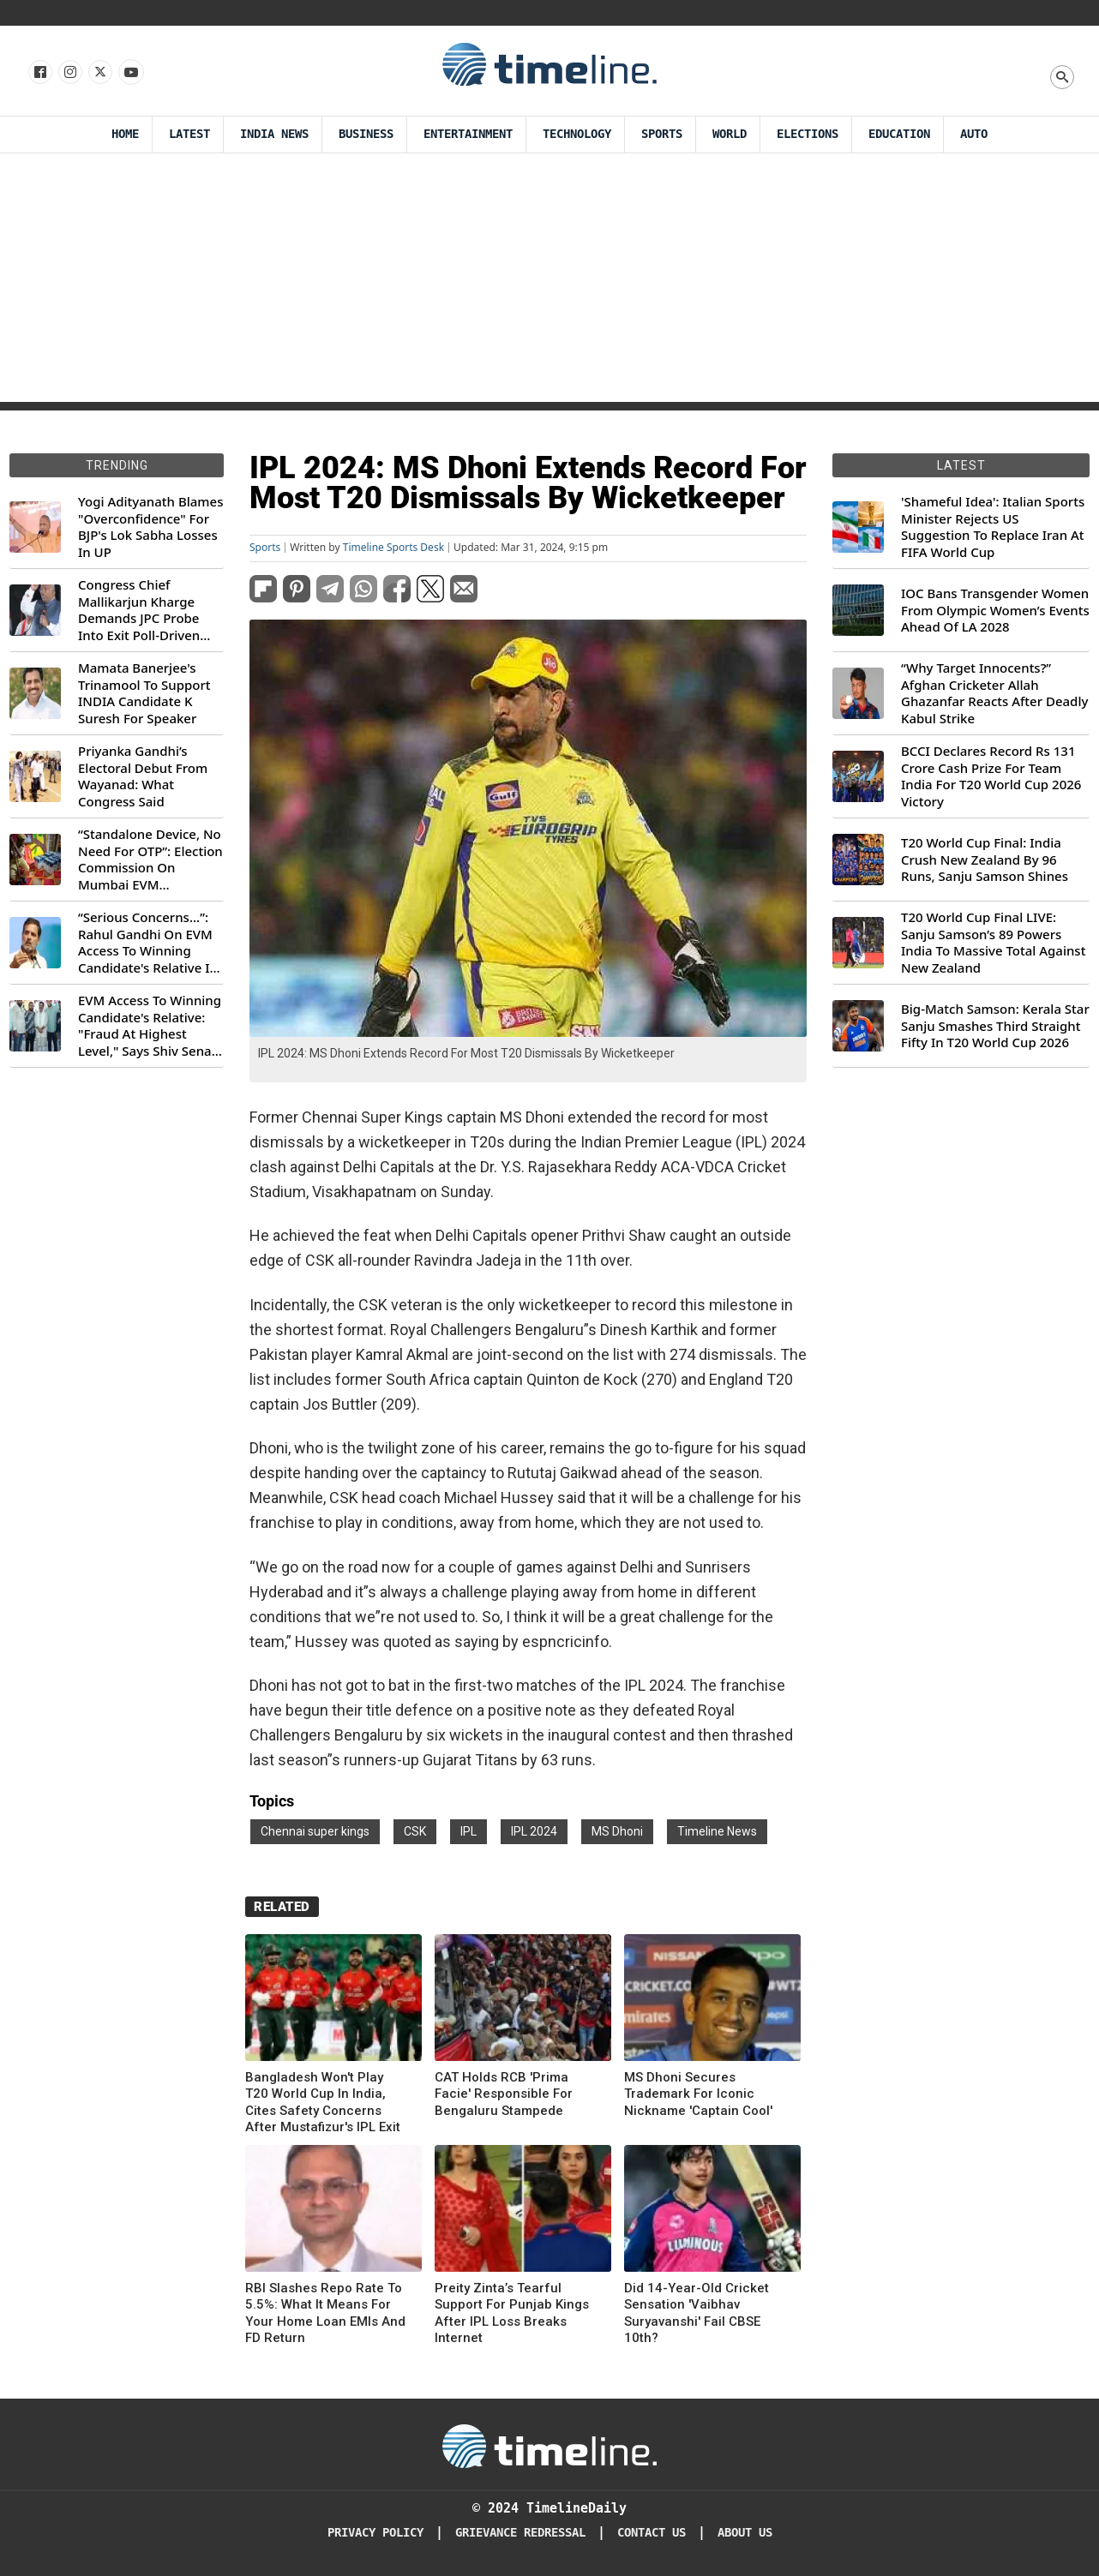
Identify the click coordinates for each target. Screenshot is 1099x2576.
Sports (661, 134)
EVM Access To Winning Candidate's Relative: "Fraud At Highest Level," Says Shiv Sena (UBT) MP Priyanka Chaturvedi (149, 1025)
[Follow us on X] (99, 73)
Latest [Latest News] (189, 134)
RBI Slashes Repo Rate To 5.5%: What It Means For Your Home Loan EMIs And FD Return (325, 2313)
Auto (974, 134)
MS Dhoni (617, 1831)
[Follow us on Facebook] (39, 73)
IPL (468, 1831)
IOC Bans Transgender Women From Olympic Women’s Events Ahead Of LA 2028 (995, 610)
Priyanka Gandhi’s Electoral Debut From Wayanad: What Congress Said (142, 776)
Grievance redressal (520, 2533)
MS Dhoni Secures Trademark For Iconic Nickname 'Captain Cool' (698, 2094)
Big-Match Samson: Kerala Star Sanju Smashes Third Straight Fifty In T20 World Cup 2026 (995, 1026)
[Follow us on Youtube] (130, 73)
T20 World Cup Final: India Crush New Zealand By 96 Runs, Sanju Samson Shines (984, 859)
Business (366, 134)
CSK (415, 1831)
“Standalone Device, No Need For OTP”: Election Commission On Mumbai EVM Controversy (150, 859)
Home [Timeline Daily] (125, 134)
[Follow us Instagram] (69, 73)
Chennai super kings (315, 1831)
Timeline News (717, 1831)
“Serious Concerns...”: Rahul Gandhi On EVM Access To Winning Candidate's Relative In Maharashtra (148, 942)
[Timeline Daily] (549, 2445)
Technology (577, 134)
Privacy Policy (375, 2533)
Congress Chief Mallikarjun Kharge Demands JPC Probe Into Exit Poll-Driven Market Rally (139, 610)
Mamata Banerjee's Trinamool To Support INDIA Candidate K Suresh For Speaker (144, 693)
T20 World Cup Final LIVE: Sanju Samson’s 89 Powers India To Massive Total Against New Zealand (993, 942)
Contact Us (651, 2533)
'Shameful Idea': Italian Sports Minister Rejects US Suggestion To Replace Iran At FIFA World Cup (992, 527)
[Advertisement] (549, 282)
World (729, 134)
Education (899, 134)
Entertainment (468, 134)
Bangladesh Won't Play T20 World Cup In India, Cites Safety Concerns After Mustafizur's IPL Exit (322, 2103)
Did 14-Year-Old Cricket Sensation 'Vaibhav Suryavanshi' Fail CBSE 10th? (696, 2313)
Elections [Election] (807, 134)
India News (274, 134)
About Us (745, 2533)
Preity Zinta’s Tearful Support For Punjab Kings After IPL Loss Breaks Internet (512, 2313)
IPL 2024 (534, 1831)
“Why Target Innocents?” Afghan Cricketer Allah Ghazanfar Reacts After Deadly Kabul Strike (994, 693)
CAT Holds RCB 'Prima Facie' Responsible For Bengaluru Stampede (504, 2094)
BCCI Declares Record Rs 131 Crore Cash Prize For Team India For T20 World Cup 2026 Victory (991, 776)
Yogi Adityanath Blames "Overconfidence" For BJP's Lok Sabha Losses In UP (150, 527)
